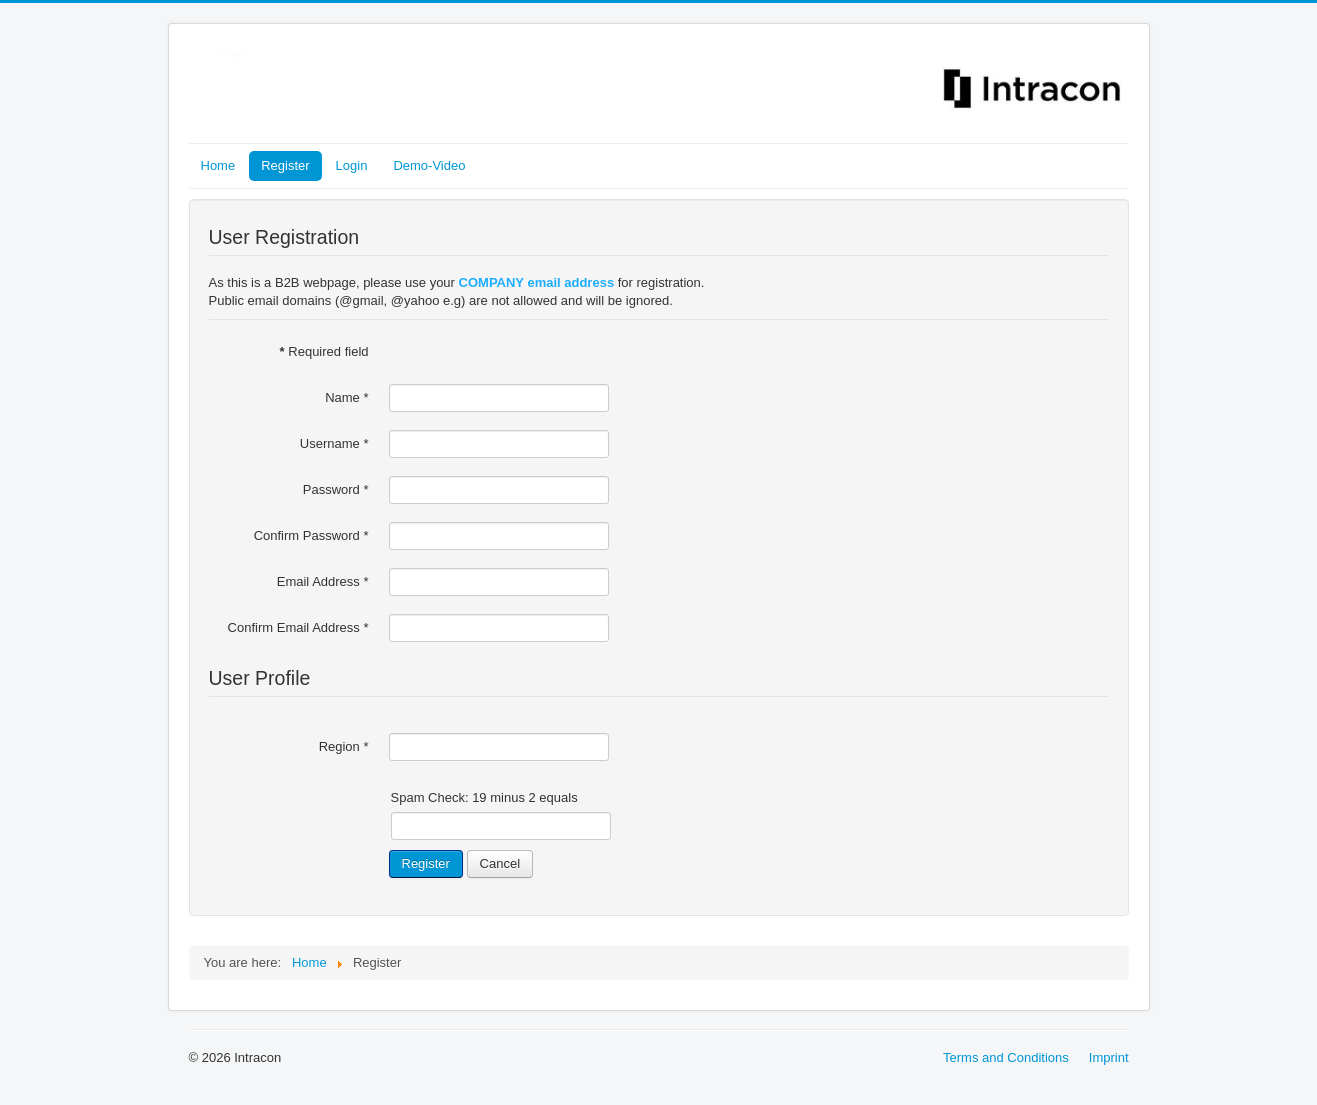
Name (346, 397)
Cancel (500, 863)
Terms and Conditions (1006, 1057)
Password (336, 489)
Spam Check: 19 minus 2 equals (484, 797)
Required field (324, 351)
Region (344, 746)
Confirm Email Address (298, 627)
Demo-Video (429, 165)
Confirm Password (311, 535)
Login (352, 165)
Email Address (323, 581)
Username (334, 443)
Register (285, 165)
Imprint (1109, 1057)
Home (218, 165)
